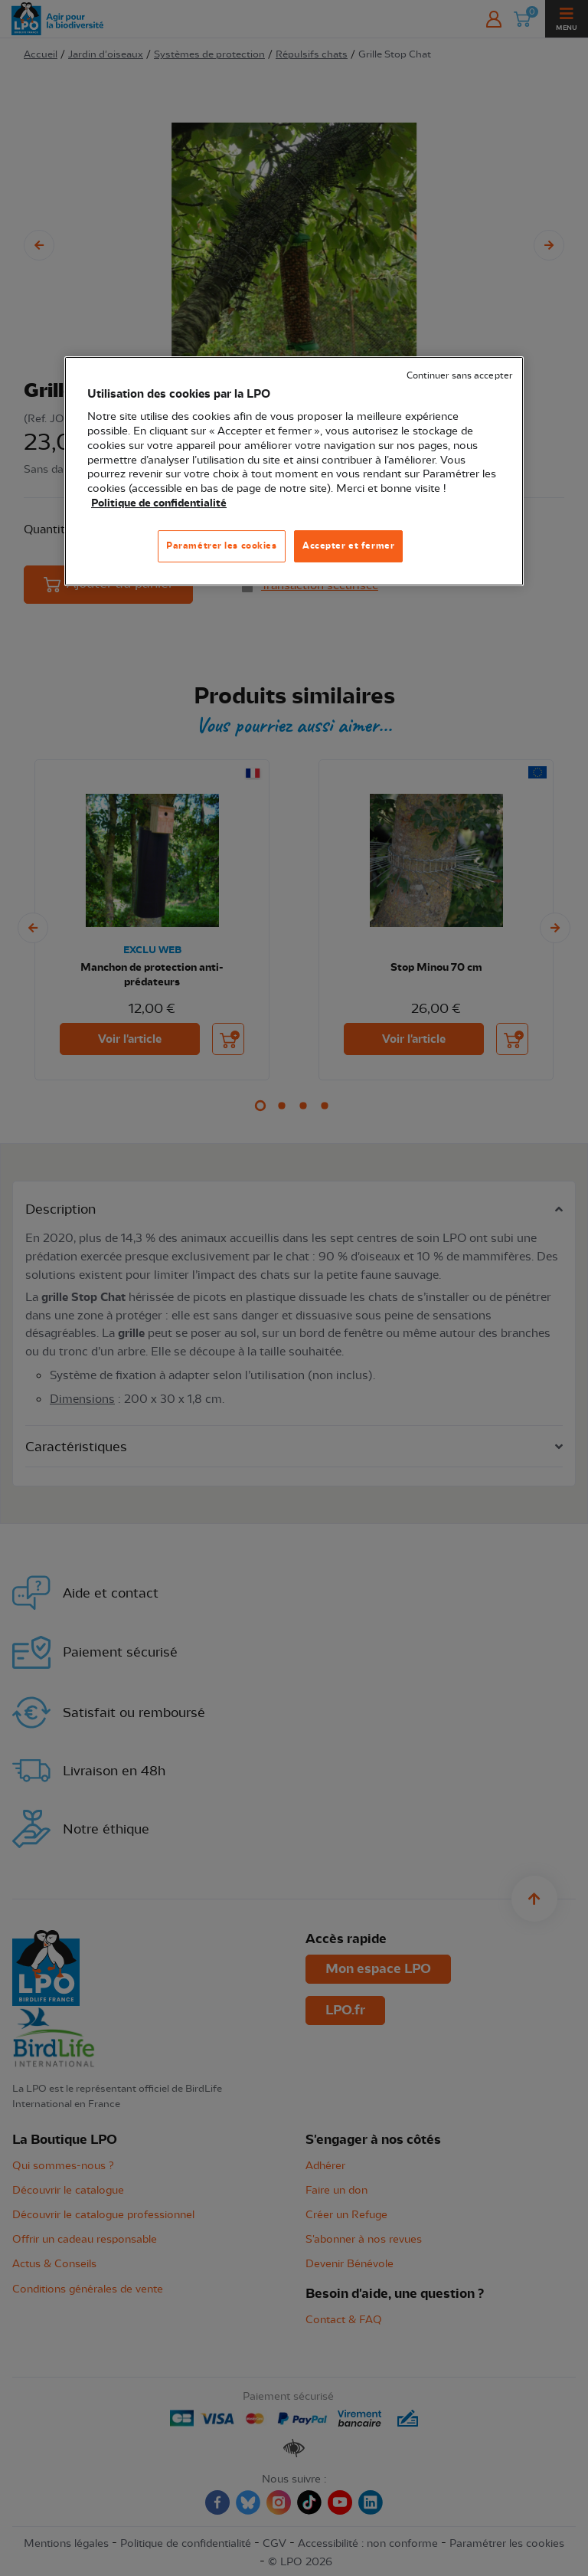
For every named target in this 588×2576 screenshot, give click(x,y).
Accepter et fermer (348, 545)
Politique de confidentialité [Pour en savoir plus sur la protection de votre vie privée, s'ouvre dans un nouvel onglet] (159, 503)
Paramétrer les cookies (221, 545)
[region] (294, 471)
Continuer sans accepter (459, 376)
